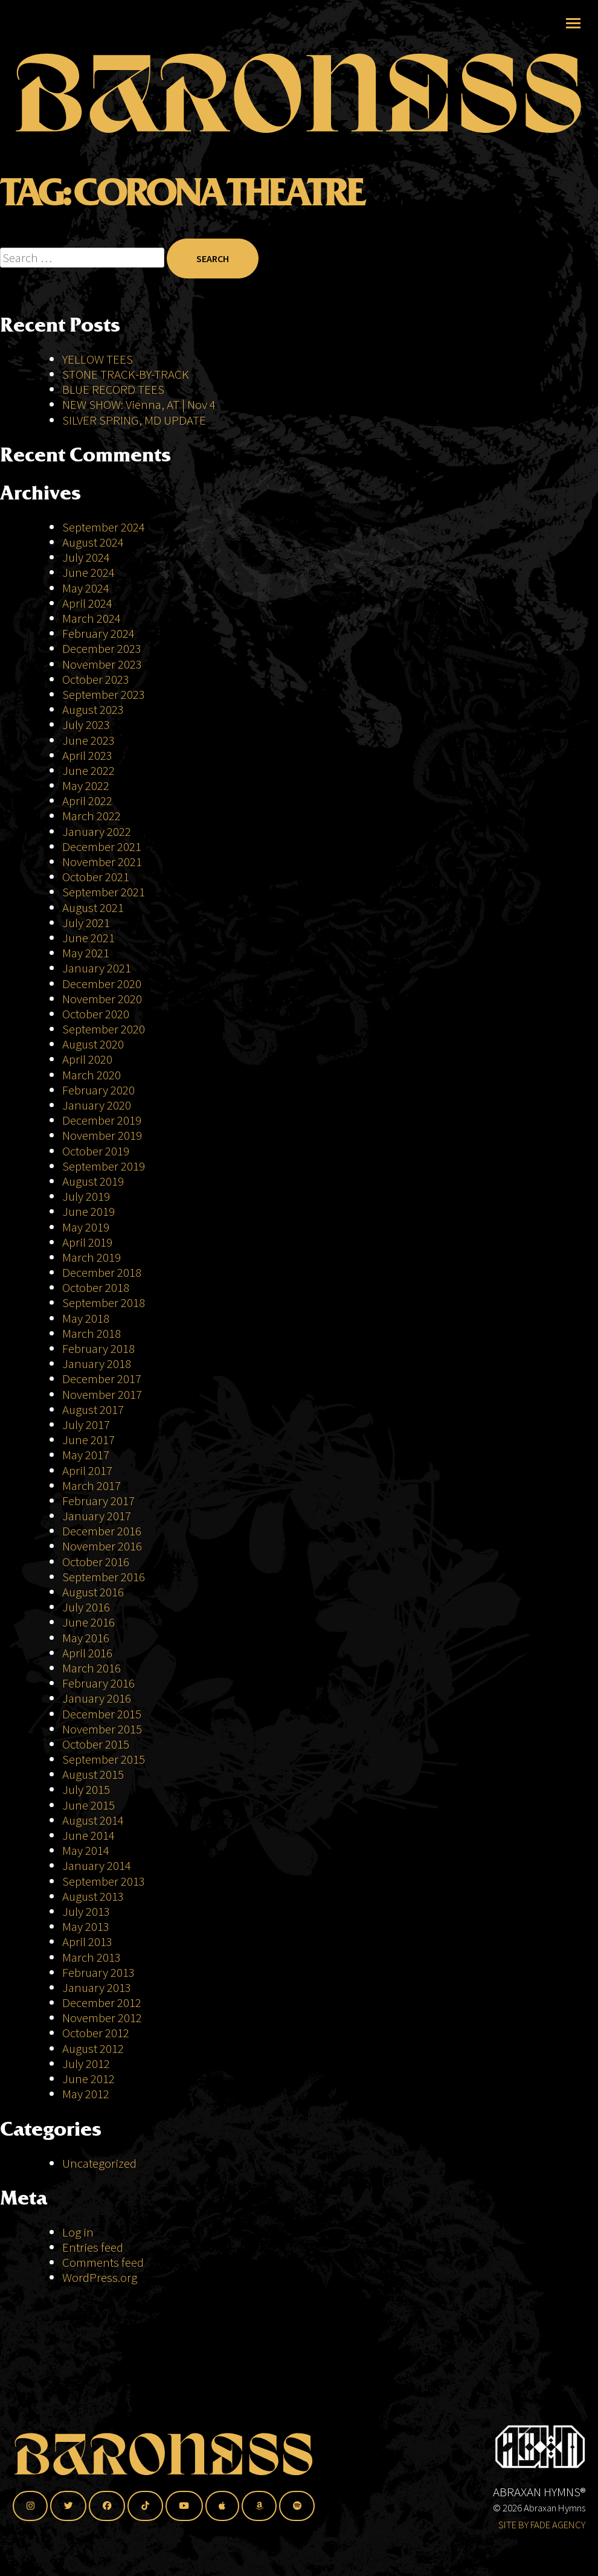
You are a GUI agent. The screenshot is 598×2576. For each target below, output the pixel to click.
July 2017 (86, 1424)
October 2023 (95, 679)
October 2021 (95, 877)
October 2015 (95, 1744)
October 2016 (95, 1561)
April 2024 (87, 603)
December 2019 (101, 1120)
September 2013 (103, 1881)
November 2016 (102, 1546)
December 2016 (101, 1531)
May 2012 (85, 2094)
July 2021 (86, 922)
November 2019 (102, 1135)
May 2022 (85, 785)
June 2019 (88, 1211)
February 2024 (98, 633)
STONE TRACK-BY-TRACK (125, 374)
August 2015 (93, 1774)
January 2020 (96, 1105)
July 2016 (86, 1607)
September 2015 (103, 1759)
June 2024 (88, 572)
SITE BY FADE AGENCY (541, 2524)
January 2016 (96, 1698)
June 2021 (88, 938)
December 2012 (101, 2002)
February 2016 (98, 1683)
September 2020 (103, 1029)
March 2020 (91, 1075)
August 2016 (93, 1592)
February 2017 (98, 1500)
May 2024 (85, 588)
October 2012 (95, 2033)
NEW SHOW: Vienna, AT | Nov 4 (139, 404)
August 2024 (93, 542)
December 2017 (101, 1378)
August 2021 (93, 907)
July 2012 (86, 2063)
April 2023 (87, 755)
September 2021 (103, 892)
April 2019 (87, 1242)
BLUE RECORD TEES (114, 389)
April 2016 (87, 1653)
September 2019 (103, 1166)
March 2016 (91, 1668)
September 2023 (103, 694)
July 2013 (86, 1911)
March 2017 (91, 1485)
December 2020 (101, 983)
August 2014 (93, 1820)
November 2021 (102, 861)
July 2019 (86, 1196)
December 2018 (101, 1272)
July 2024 (86, 557)
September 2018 (103, 1302)
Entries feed (92, 2247)
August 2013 (93, 1896)
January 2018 (96, 1363)
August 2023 (93, 709)
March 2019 (91, 1257)
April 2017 (87, 1470)
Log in (78, 2232)
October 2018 (95, 1287)
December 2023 (101, 648)
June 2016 (88, 1622)
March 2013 (91, 1957)
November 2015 (102, 1729)
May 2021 (85, 953)
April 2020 (87, 1059)
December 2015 (101, 1714)
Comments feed (103, 2262)
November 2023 (102, 664)
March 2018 (91, 1333)
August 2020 (93, 1044)
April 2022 (87, 800)
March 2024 (91, 618)
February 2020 (98, 1090)
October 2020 (95, 1014)
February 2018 (98, 1348)
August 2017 (93, 1409)
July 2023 (86, 724)
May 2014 (85, 1850)
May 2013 (85, 1926)
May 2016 (85, 1638)
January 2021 (96, 968)
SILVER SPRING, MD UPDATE (134, 420)
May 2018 (85, 1318)
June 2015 (88, 1805)
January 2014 (96, 1865)
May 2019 (85, 1227)
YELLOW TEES (97, 359)
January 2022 (96, 831)
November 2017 (102, 1394)
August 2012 (93, 2048)
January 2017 (96, 1516)
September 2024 (103, 527)
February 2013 (98, 1972)
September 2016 (103, 1577)
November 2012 (102, 2017)
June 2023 (88, 740)
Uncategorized (99, 2163)
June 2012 (88, 2078)
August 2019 (93, 1181)
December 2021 (101, 846)
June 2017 (88, 1439)
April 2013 (87, 1941)
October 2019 (95, 1151)
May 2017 (85, 1455)
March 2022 (91, 816)
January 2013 (96, 1987)
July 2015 (86, 1789)
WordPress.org (99, 2277)
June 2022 (88, 770)
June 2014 (88, 1835)
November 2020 (102, 999)
